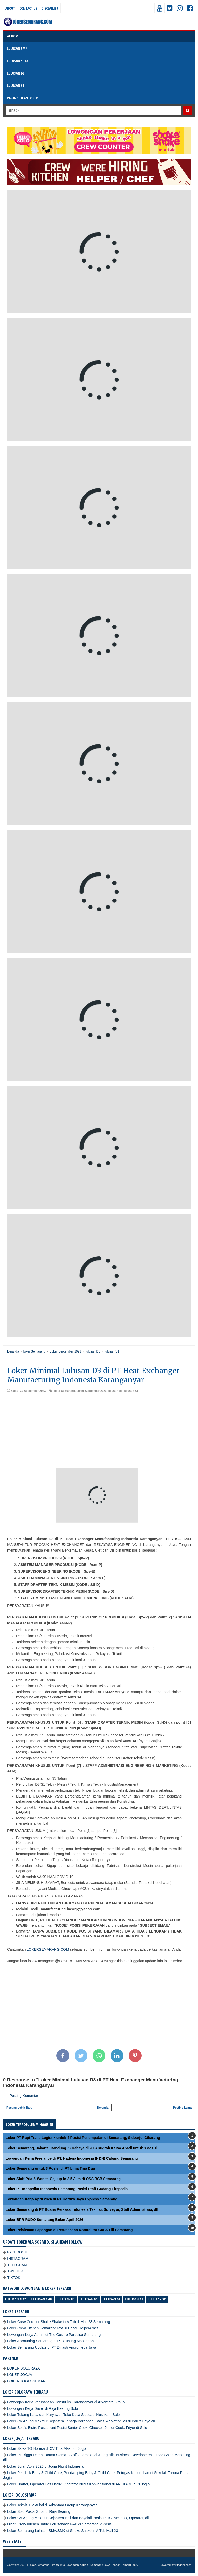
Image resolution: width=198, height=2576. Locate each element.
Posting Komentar (24, 2096)
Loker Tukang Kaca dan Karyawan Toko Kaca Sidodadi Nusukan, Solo (63, 2415)
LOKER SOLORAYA (23, 2368)
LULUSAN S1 (15, 85)
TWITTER (15, 2271)
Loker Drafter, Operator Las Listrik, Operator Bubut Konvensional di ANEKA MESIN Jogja (78, 2484)
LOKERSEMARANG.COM (48, 1949)
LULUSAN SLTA (17, 60)
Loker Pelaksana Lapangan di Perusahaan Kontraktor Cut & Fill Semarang (69, 2230)
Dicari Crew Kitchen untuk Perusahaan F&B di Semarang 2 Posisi (59, 2524)
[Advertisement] (99, 1431)
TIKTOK (13, 2278)
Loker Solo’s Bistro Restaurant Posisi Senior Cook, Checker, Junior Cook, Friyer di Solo (77, 2428)
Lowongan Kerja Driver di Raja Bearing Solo (42, 2408)
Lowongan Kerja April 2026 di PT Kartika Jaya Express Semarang (62, 2199)
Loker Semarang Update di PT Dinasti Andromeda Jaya (51, 2347)
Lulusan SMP (41, 2299)
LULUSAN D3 (15, 73)
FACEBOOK (17, 2252)
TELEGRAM (17, 2265)
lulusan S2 (134, 2299)
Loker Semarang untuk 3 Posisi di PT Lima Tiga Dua (50, 2168)
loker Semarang (64, 1390)
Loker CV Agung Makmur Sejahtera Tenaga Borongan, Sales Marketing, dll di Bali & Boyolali (81, 2421)
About (10, 8)
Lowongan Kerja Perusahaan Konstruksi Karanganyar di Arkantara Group (66, 2402)
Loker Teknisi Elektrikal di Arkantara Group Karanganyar (52, 2505)
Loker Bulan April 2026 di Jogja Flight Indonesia (45, 2466)
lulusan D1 (66, 2299)
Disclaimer (50, 8)
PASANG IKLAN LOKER (22, 98)
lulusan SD (157, 2299)
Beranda (102, 2107)
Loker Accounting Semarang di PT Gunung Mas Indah (50, 2341)
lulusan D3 (115, 1390)
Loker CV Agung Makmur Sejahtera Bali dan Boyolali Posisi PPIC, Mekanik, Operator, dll (78, 2518)
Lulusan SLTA (16, 2299)
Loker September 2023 (91, 1390)
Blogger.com (183, 2564)
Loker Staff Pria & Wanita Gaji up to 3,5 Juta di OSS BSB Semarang (63, 2179)
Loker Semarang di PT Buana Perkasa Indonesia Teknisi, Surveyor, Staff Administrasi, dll (82, 2209)
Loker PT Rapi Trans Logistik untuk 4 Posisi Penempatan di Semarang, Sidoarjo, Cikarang (83, 2138)
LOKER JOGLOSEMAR (26, 2381)
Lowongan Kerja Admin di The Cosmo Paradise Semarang (54, 2335)
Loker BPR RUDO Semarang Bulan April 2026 (44, 2219)
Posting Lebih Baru (19, 2107)
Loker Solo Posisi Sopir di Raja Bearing (38, 2511)
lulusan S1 (131, 1390)
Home (13, 36)
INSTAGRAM (17, 2258)
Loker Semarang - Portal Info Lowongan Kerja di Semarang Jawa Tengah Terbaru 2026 (83, 2564)
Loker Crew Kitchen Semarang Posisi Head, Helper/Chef (52, 2328)
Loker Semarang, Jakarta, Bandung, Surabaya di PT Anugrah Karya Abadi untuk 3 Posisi (82, 2148)
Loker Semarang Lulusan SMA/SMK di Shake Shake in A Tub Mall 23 (62, 2531)
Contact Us (28, 8)
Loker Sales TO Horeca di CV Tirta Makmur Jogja (46, 2448)
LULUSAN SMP (17, 48)
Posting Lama (182, 2107)
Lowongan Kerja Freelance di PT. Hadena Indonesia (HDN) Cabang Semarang (72, 2158)
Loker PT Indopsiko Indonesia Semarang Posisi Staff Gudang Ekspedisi (67, 2189)
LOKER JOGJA (19, 2375)
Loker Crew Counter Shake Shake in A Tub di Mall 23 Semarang (58, 2322)
